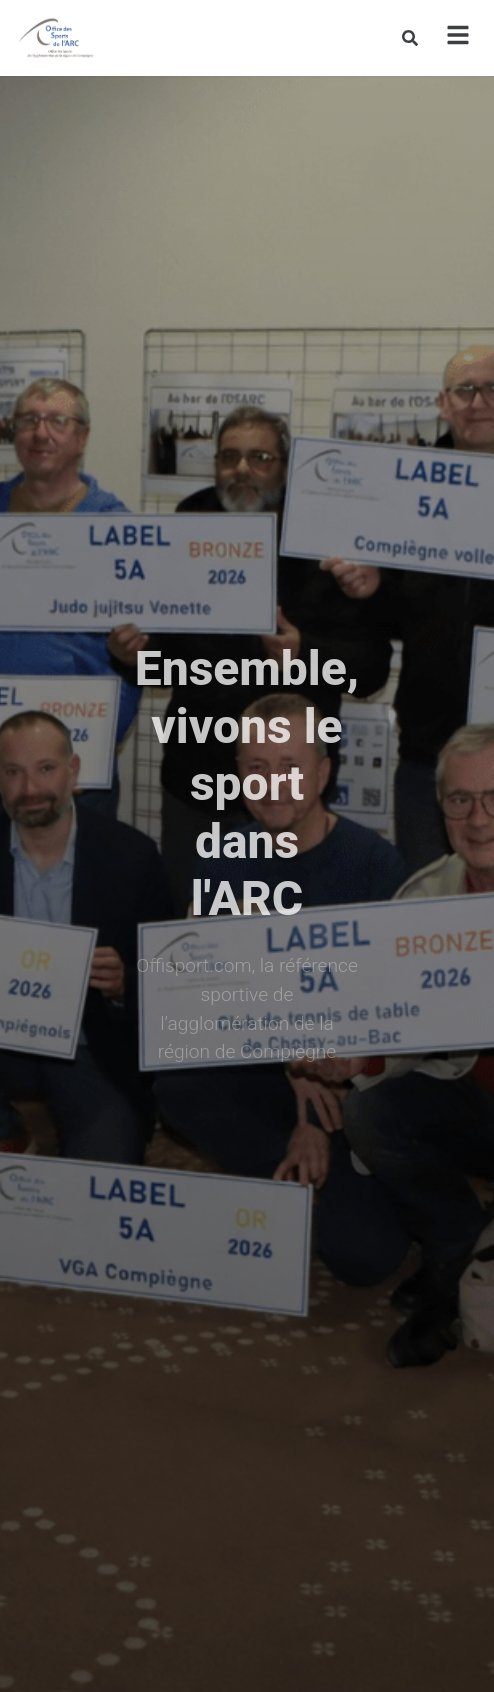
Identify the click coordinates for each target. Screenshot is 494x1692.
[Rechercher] (410, 38)
